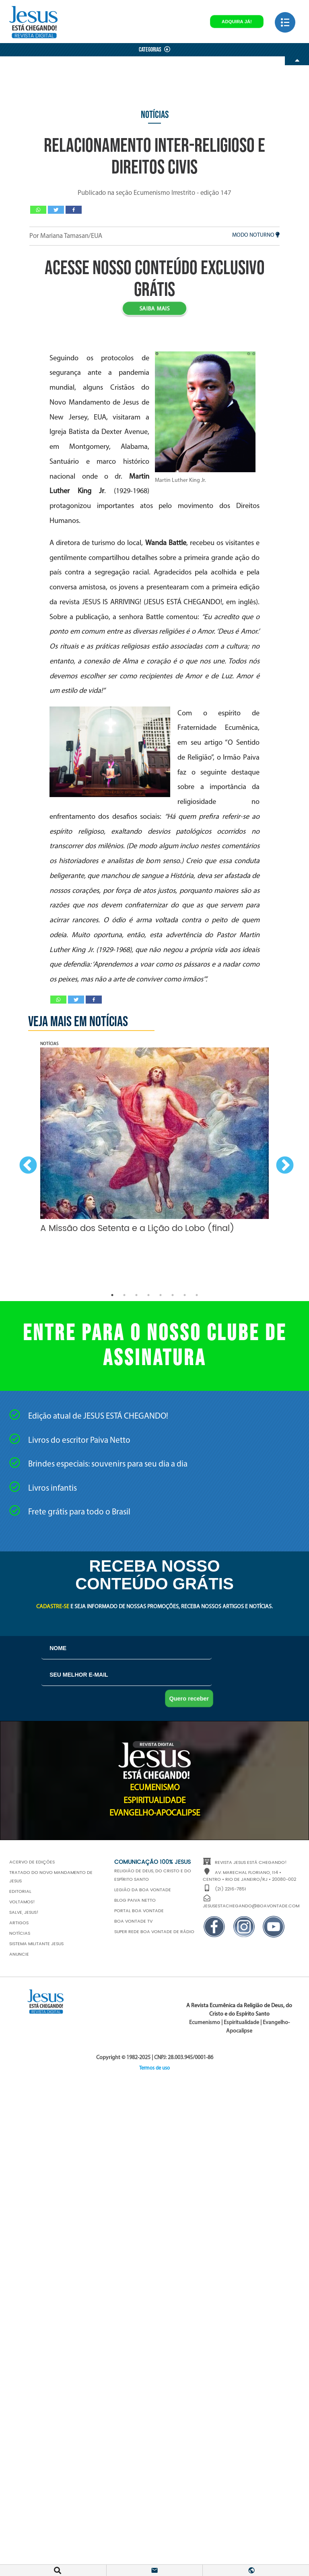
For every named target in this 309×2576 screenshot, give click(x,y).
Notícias (155, 115)
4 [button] (148, 1295)
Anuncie (19, 1954)
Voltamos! (22, 1902)
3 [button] (136, 1295)
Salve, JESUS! (24, 1912)
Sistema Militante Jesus (36, 1944)
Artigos (19, 1923)
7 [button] (185, 1295)
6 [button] (173, 1295)
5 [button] (161, 1295)
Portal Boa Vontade (139, 1911)
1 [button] (112, 1295)
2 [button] (124, 1295)
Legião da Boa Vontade (142, 1890)
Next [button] (283, 1164)
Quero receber (189, 1698)
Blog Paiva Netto (135, 1900)
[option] (154, 1140)
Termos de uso (154, 2068)
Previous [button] (26, 1164)
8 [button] (197, 1295)
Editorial (20, 1891)
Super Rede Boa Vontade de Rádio (154, 1932)
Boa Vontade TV (133, 1921)
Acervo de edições (32, 1862)
